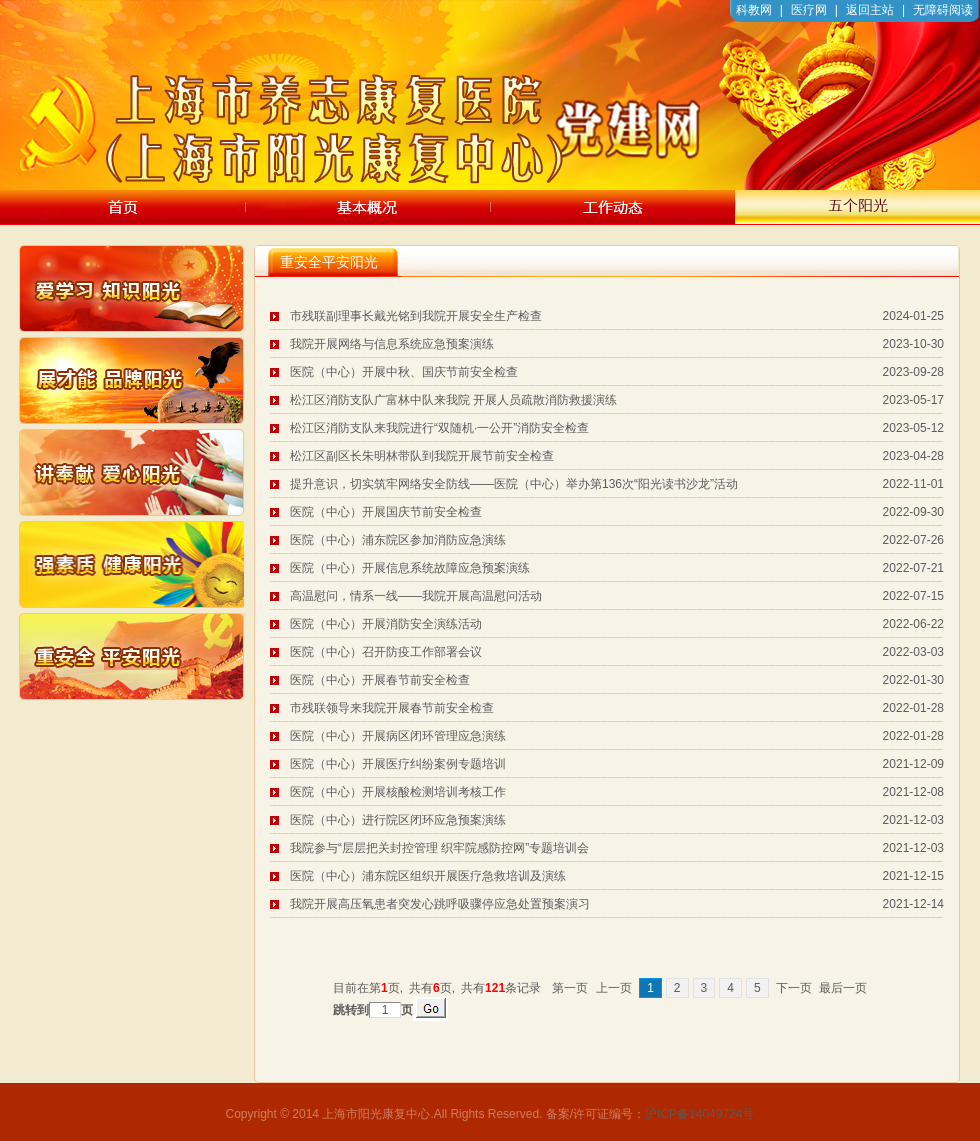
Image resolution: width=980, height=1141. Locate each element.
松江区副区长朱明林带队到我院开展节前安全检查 (422, 456)
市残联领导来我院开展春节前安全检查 (392, 708)
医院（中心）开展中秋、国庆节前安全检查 (404, 372)
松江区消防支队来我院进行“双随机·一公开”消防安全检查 (439, 428)
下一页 (794, 988)
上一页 (614, 988)
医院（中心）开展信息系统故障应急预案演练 (410, 568)
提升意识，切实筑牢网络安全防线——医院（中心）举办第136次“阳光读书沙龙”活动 (514, 484)
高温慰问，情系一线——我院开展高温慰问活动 (416, 596)
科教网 (754, 10)
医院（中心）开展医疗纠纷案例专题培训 (398, 764)
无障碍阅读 (943, 10)
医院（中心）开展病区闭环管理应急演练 (398, 736)
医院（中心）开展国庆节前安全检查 (386, 512)
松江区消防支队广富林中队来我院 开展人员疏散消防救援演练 (453, 400)
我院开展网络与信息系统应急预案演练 (392, 344)
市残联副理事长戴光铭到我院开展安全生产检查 (416, 316)
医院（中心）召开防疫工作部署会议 (386, 652)
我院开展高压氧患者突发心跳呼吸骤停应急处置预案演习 (440, 904)
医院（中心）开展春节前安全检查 (380, 680)
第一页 (570, 988)
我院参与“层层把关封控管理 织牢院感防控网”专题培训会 (439, 848)
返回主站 (870, 10)
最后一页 (843, 988)
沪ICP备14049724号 (699, 1114)
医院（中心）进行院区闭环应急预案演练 (398, 820)
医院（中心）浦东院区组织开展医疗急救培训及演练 (428, 876)
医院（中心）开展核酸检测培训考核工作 (398, 792)
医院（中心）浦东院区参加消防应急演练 (398, 540)
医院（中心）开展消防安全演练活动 (386, 624)
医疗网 (809, 10)
